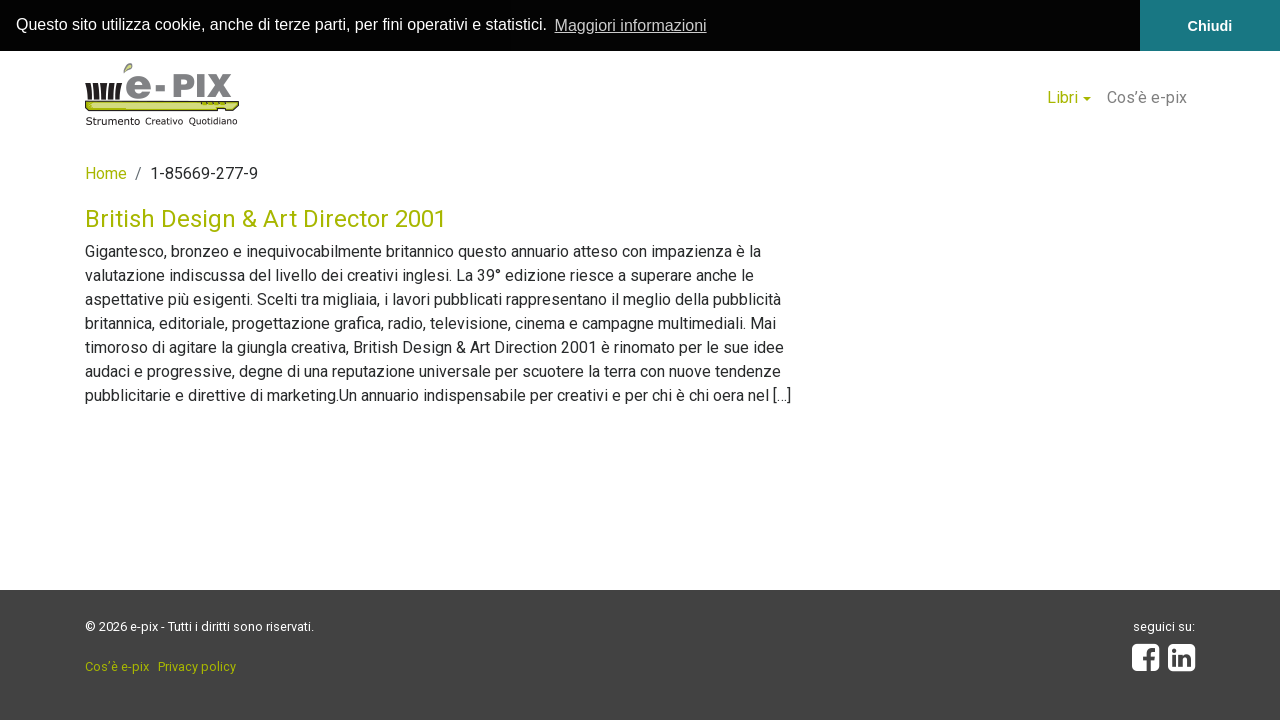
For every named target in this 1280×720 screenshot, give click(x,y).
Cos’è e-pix (1147, 97)
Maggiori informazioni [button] (631, 25)
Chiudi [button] (1210, 26)
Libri (1062, 97)
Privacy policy (197, 666)
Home (106, 172)
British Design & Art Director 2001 (266, 218)
